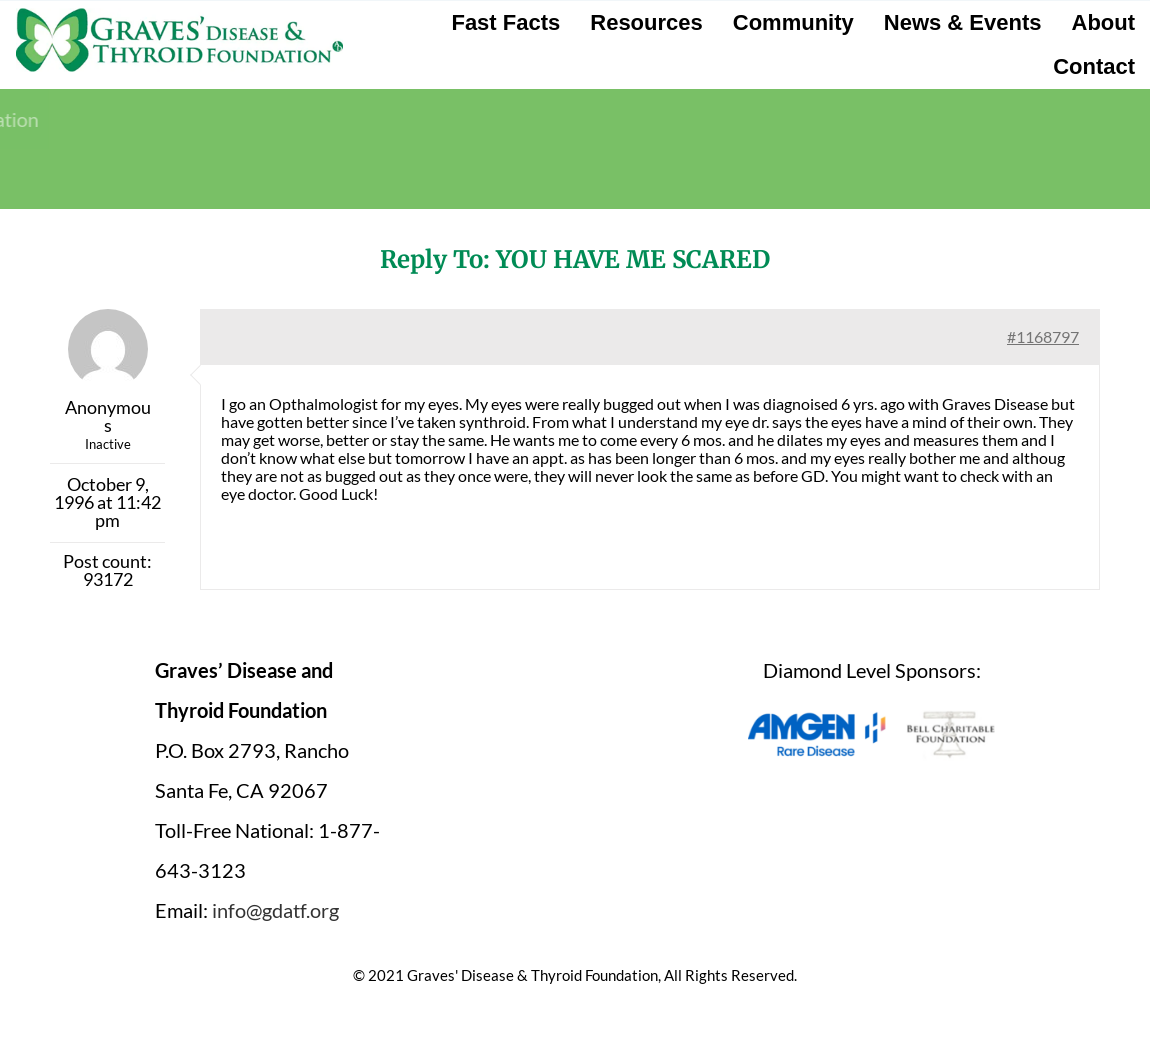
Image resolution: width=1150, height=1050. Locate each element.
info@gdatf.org (275, 910)
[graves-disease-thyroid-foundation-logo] (179, 15)
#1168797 (1043, 336)
